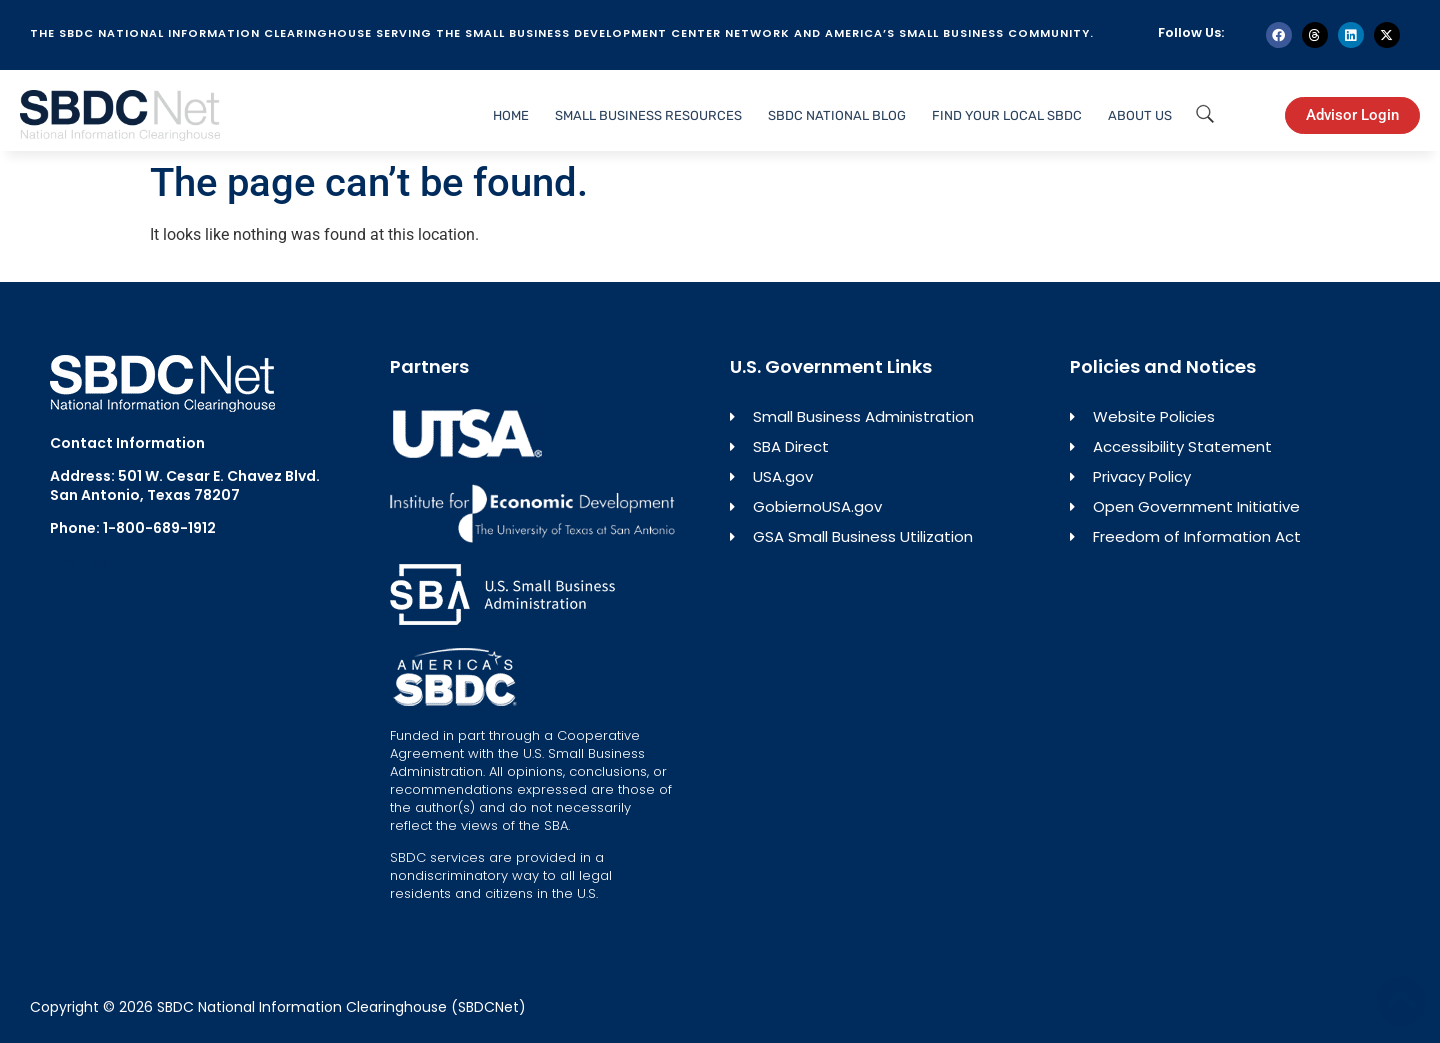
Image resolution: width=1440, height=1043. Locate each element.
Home (511, 115)
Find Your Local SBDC (1007, 115)
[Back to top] (1401, 1001)
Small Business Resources (648, 115)
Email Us (80, 562)
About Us (1140, 115)
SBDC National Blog (837, 115)
